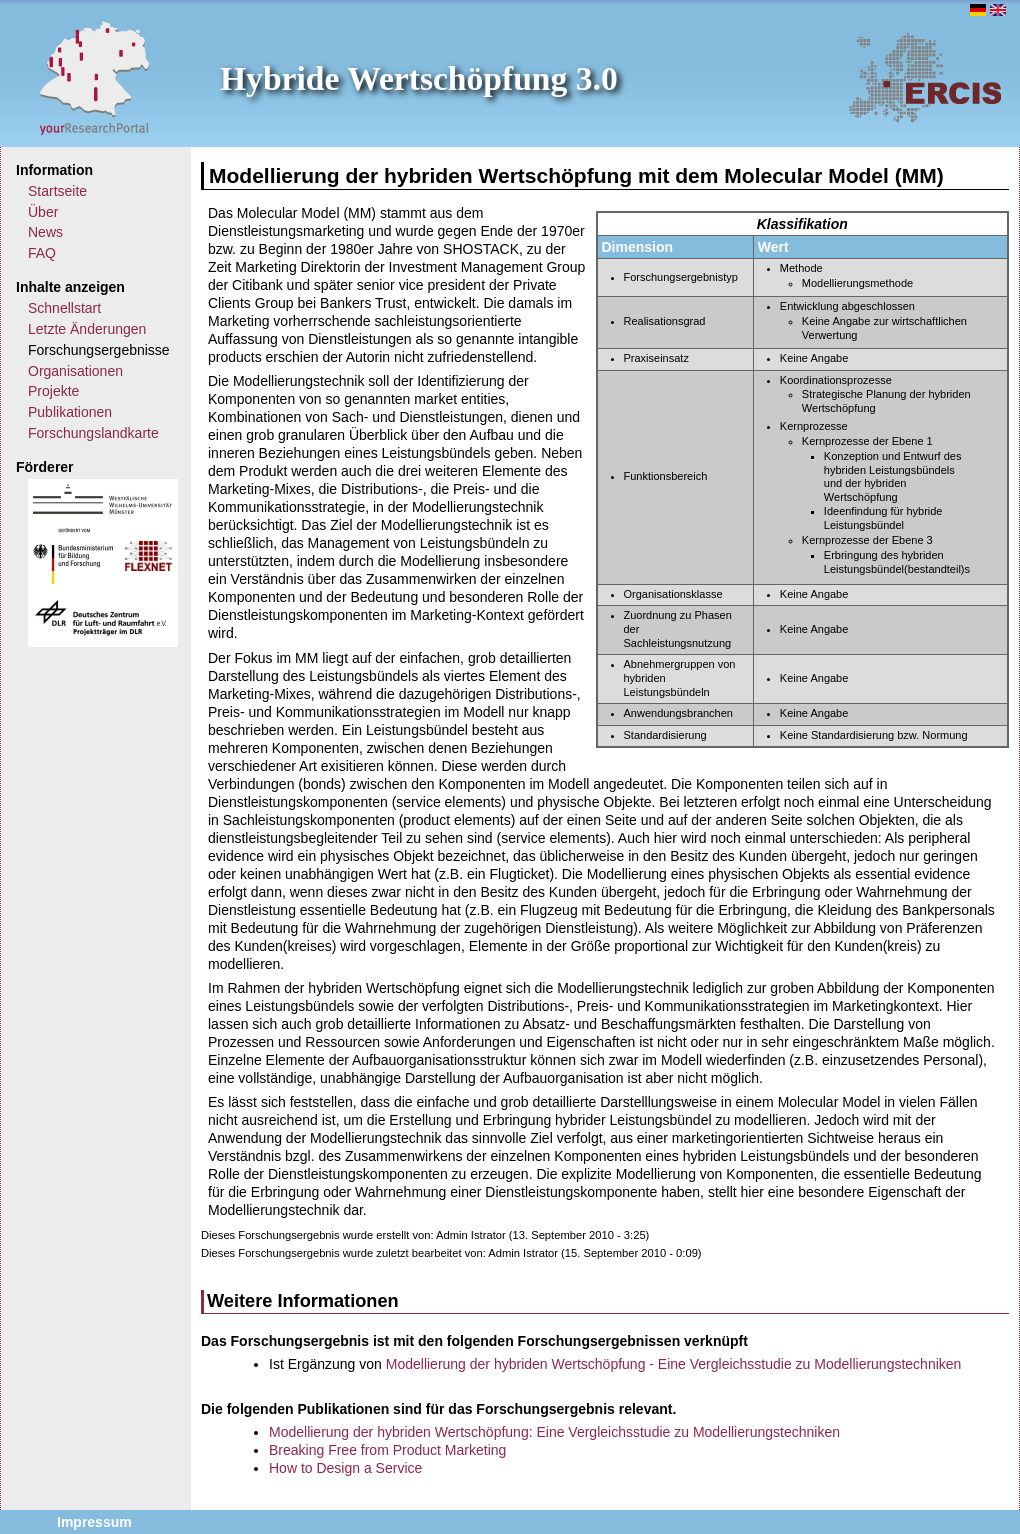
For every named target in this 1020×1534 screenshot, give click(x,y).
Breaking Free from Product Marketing (387, 1450)
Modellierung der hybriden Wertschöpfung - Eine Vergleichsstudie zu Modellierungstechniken (674, 1364)
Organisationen (75, 371)
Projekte (53, 391)
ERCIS (925, 77)
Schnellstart (64, 308)
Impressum (94, 1522)
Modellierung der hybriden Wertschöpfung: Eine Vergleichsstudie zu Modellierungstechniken (554, 1432)
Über (43, 212)
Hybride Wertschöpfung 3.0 (419, 78)
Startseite (57, 191)
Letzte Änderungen (87, 329)
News (45, 232)
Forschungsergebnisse (99, 350)
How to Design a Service (345, 1468)
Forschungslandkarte (93, 433)
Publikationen (70, 412)
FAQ (42, 253)
